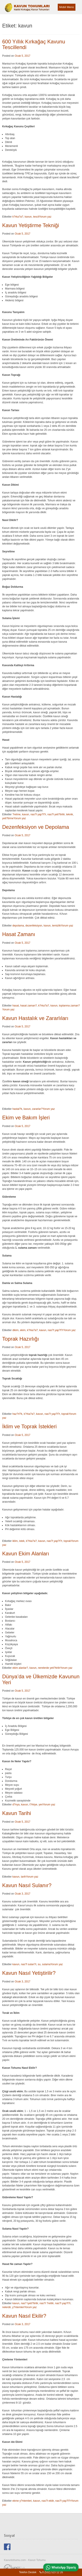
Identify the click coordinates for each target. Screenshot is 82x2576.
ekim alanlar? (20, 1667)
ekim (22, 1330)
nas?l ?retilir (47, 2303)
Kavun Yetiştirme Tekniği (30, 225)
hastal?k (17, 1108)
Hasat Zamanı (18, 934)
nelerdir (6, 2307)
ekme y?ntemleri (22, 2500)
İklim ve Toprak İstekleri (29, 1426)
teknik (69, 814)
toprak (65, 1413)
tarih (23, 1876)
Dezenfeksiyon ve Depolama (35, 827)
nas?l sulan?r (28, 1964)
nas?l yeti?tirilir (56, 814)
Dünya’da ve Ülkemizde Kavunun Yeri (41, 1679)
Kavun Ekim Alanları (25, 1553)
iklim (15, 1541)
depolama (18, 925)
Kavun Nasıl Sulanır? (26, 1885)
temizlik (56, 925)
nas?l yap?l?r (38, 814)
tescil (36, 216)
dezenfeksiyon (33, 925)
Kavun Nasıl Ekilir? (24, 2316)
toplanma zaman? (69, 1005)
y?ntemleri (18, 2307)
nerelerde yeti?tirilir (49, 1667)
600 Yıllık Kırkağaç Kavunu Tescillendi (33, 44)
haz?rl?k (17, 1413)
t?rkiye (33, 1804)
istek (21, 1541)
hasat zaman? (28, 1005)
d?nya (16, 1804)
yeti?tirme (8, 818)
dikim (15, 1330)
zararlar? (37, 1108)
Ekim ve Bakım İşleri (26, 1117)
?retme (16, 814)
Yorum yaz (45, 216)
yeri (41, 1804)
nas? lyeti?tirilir (29, 2303)
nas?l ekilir (48, 2500)
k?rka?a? (17, 216)
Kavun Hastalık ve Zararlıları (35, 1018)
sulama (46, 1964)
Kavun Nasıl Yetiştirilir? (29, 1973)
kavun (28, 216)
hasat (15, 1005)
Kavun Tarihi (16, 1813)
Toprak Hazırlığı (20, 1339)
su (39, 1964)
